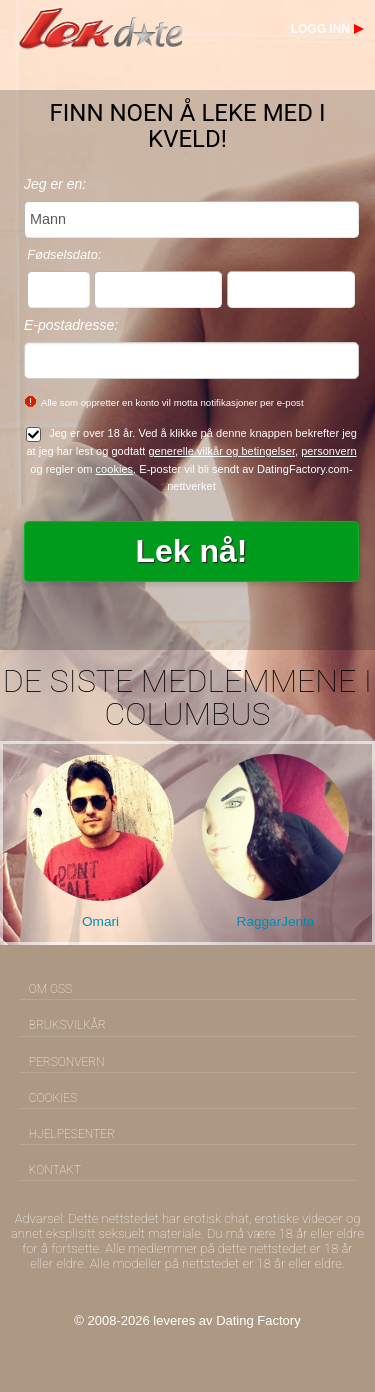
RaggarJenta (276, 921)
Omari (100, 921)
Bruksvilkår (67, 1025)
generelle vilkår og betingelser (221, 451)
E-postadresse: (71, 325)
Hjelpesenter (72, 1134)
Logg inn (320, 29)
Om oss (50, 989)
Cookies (53, 1098)
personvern (328, 451)
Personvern (67, 1062)
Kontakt (55, 1170)
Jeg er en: (55, 184)
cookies (115, 469)
